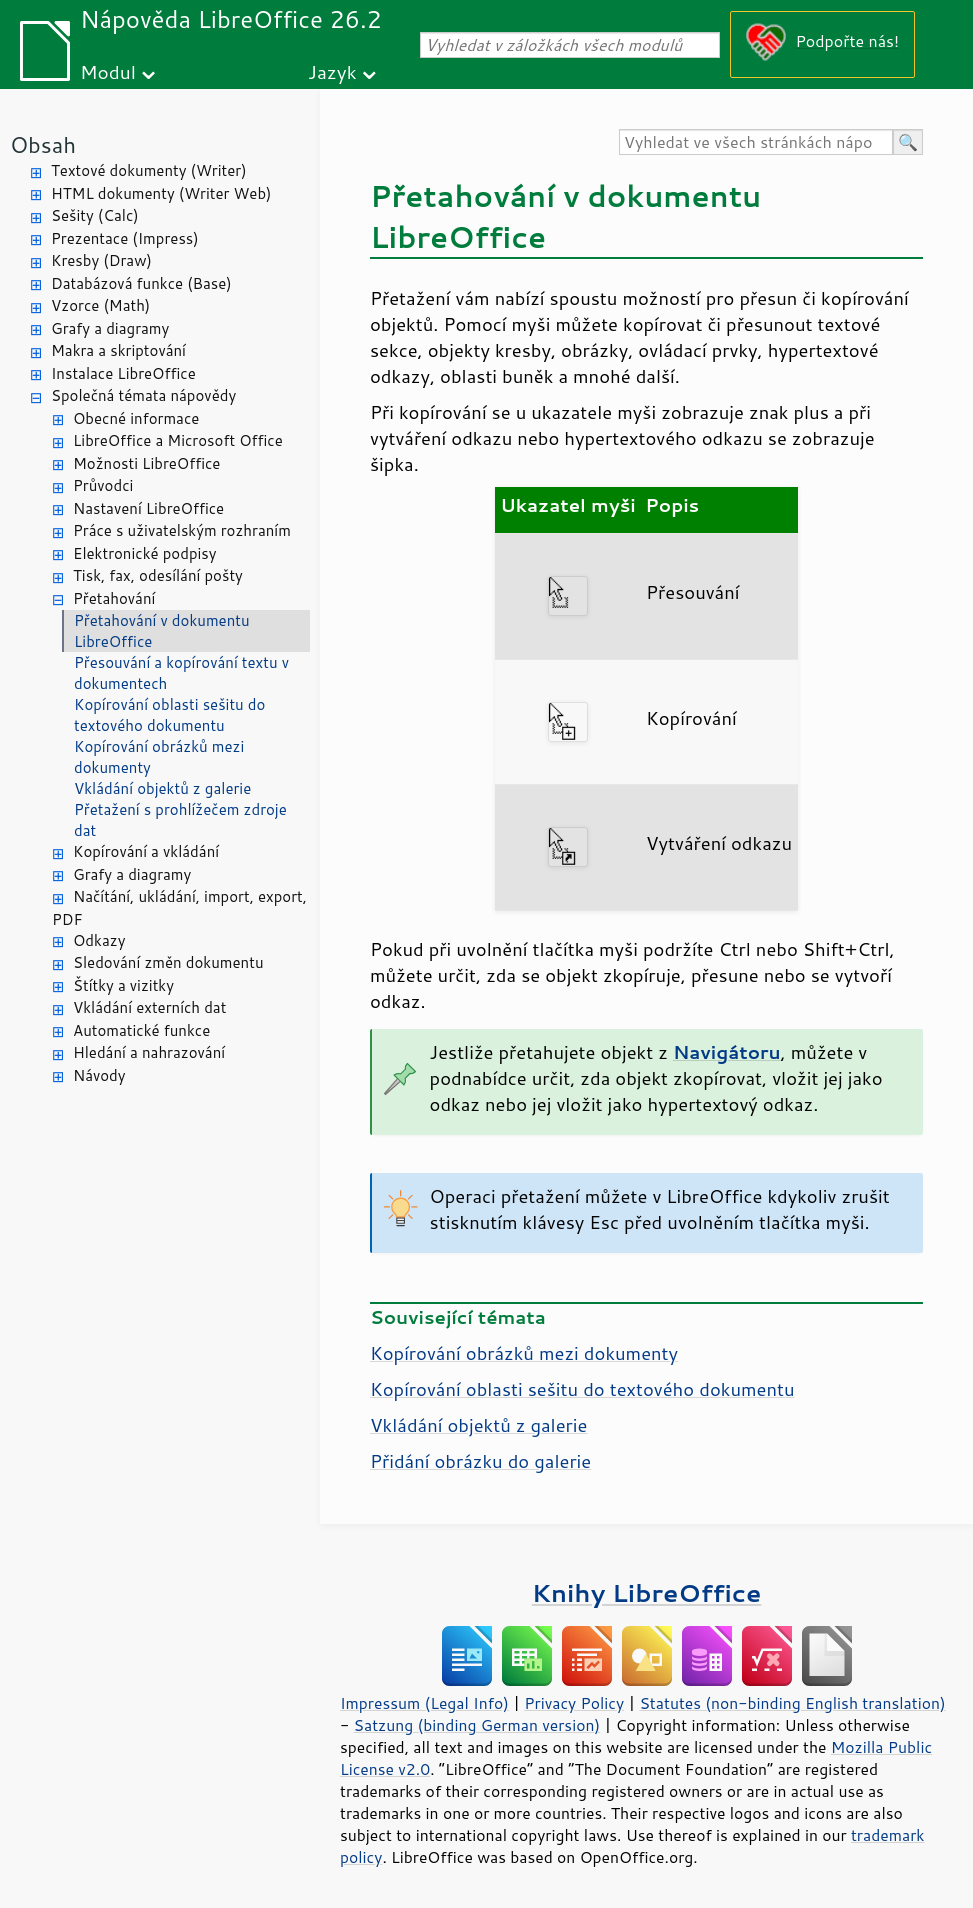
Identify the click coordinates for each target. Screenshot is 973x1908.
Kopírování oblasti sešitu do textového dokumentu (169, 715)
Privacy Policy (574, 1703)
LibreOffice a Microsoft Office (178, 440)
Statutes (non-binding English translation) (792, 1703)
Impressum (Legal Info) (424, 1703)
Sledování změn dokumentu (168, 962)
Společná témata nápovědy (143, 395)
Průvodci (103, 485)
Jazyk (332, 71)
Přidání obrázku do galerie (480, 1461)
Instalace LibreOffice (123, 373)
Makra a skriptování (118, 350)
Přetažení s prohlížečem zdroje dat (180, 820)
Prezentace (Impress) (125, 238)
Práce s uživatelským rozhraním (182, 530)
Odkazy (99, 940)
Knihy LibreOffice (647, 1592)
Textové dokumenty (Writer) (149, 170)
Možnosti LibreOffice (146, 463)
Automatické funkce (141, 1030)
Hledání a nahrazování (149, 1052)
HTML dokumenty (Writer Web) (161, 193)
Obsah (43, 144)
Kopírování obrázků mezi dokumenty (159, 757)
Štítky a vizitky (123, 985)
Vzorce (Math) (100, 305)
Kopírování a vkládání (146, 851)
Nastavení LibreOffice (148, 508)
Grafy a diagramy (110, 328)
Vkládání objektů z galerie (162, 788)
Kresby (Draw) (101, 260)
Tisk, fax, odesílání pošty (158, 575)
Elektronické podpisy (145, 553)
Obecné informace (136, 418)
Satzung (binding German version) (477, 1725)
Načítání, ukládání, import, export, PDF (179, 908)
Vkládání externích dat (149, 1007)
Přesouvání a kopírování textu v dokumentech (181, 673)
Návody (99, 1075)
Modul (108, 71)
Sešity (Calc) (95, 215)
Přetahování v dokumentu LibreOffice (162, 631)
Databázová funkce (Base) (141, 283)
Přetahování (114, 598)
